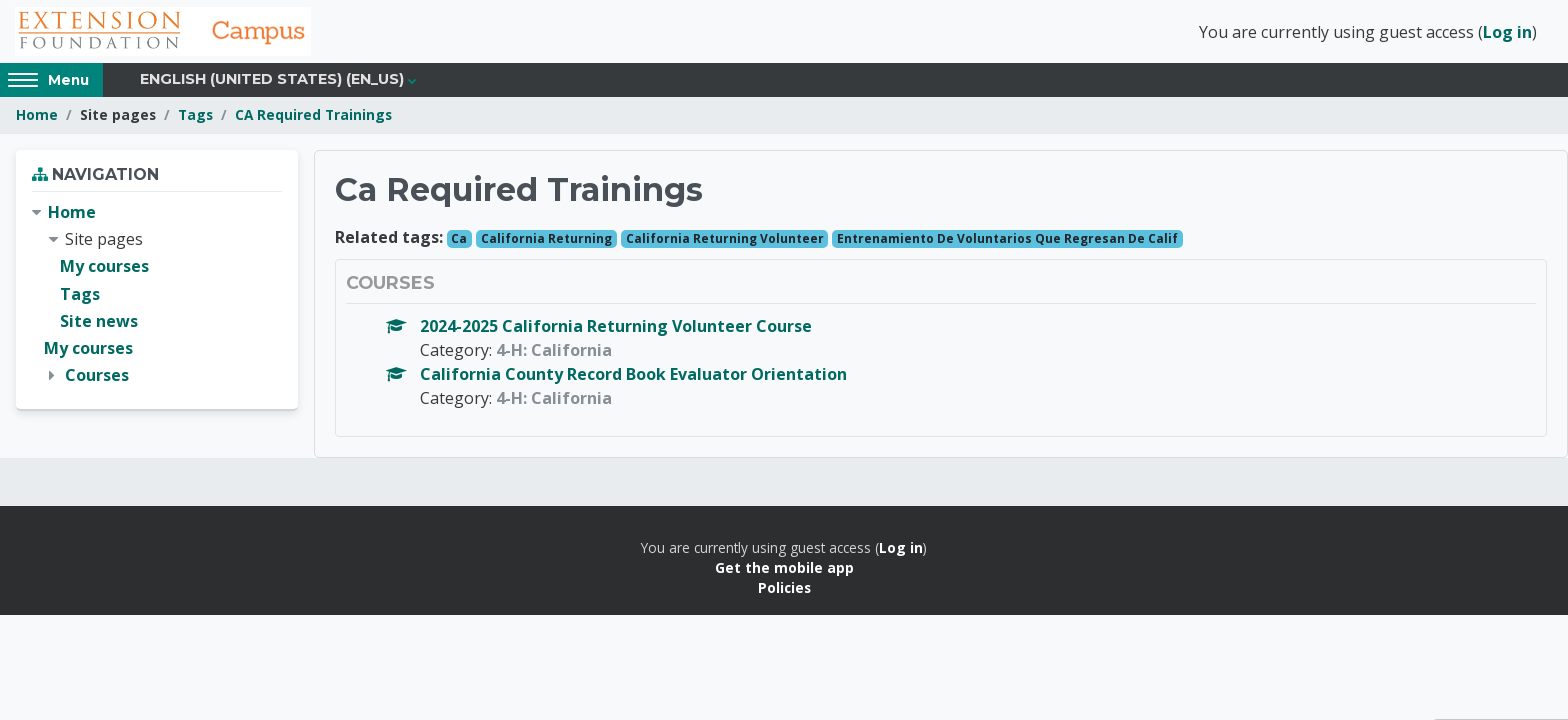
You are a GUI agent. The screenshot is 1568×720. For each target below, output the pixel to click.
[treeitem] (157, 297)
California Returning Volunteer (725, 240)
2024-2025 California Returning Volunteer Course (616, 328)
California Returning (546, 240)
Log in (1507, 33)
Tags (195, 117)
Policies (784, 590)
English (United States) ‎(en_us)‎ (272, 82)
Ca (459, 240)
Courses (97, 378)
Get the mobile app (784, 570)
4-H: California (554, 352)
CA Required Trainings (313, 117)
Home (37, 117)
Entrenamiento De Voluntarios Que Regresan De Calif (1007, 240)
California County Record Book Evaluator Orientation (633, 376)
